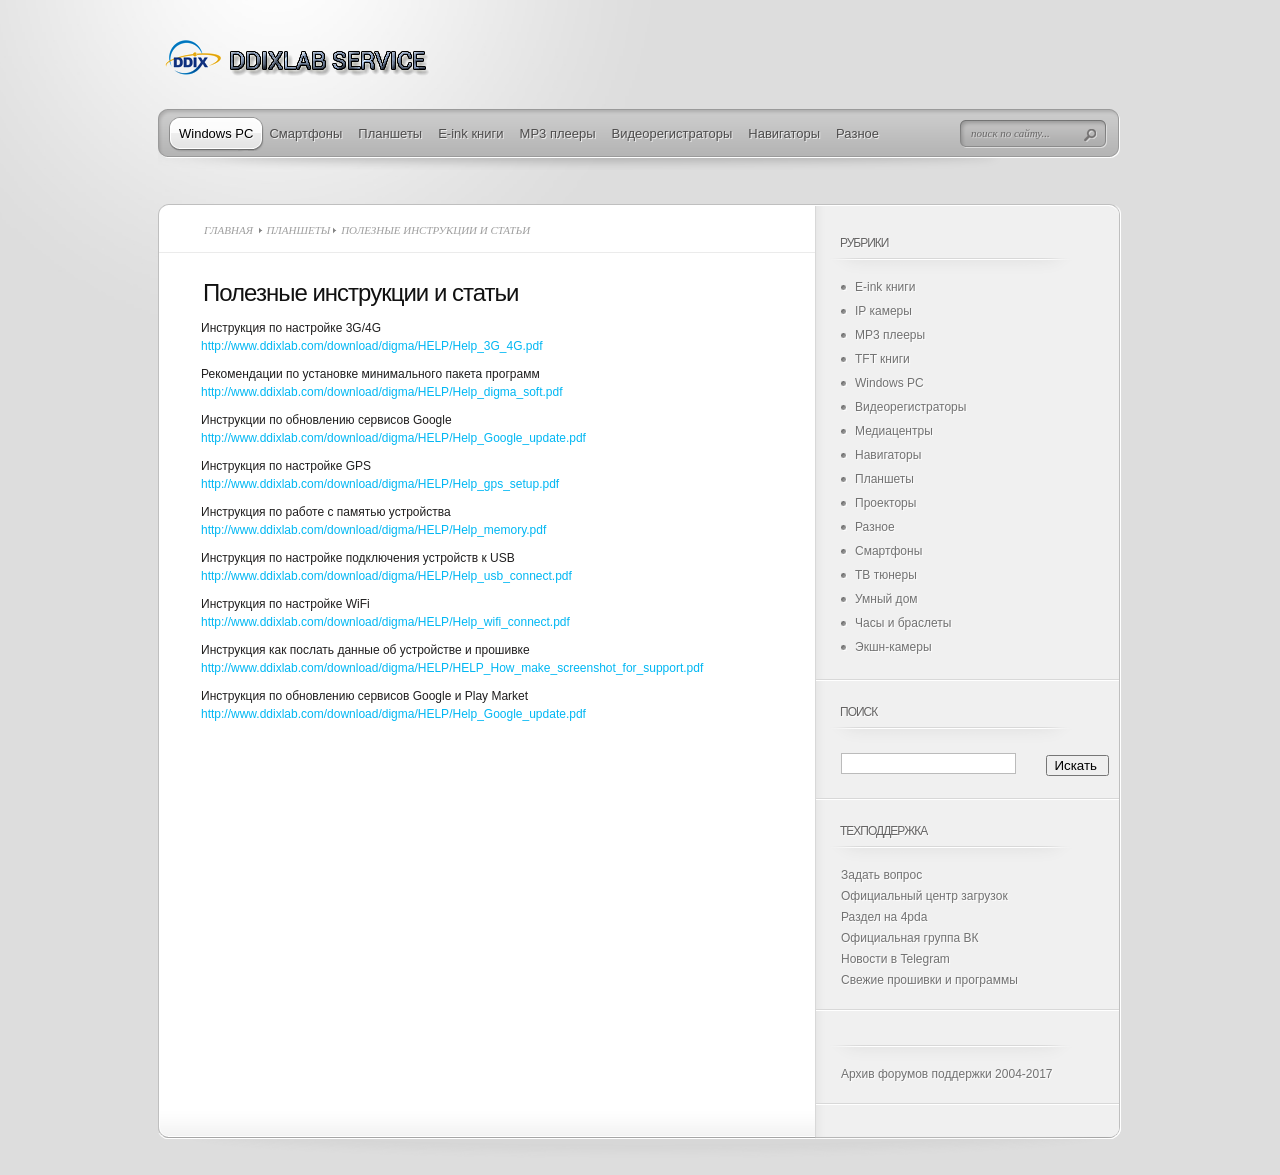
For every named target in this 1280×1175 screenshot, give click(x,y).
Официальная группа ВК (909, 938)
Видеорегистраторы (672, 133)
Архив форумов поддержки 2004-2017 (947, 1074)
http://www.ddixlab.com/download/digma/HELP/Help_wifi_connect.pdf (385, 622)
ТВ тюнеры (886, 575)
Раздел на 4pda (884, 917)
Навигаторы (784, 133)
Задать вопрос (881, 875)
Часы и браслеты (903, 623)
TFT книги (882, 359)
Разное (857, 133)
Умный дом (886, 599)
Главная (228, 230)
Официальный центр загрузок (924, 896)
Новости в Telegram (895, 959)
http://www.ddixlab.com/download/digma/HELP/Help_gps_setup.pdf (380, 484)
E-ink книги (470, 133)
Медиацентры (894, 431)
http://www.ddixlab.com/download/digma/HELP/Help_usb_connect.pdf (386, 576)
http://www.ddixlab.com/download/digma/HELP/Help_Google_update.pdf (393, 438)
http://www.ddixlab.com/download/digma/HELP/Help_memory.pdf (373, 530)
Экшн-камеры (893, 647)
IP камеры (883, 311)
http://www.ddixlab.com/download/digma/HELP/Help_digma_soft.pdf (382, 392)
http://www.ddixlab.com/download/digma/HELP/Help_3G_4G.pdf (372, 346)
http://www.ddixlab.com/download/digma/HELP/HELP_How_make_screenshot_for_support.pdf (452, 668)
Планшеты (390, 133)
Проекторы (885, 503)
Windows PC (216, 133)
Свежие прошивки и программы (929, 980)
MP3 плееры (558, 133)
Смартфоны (305, 133)
